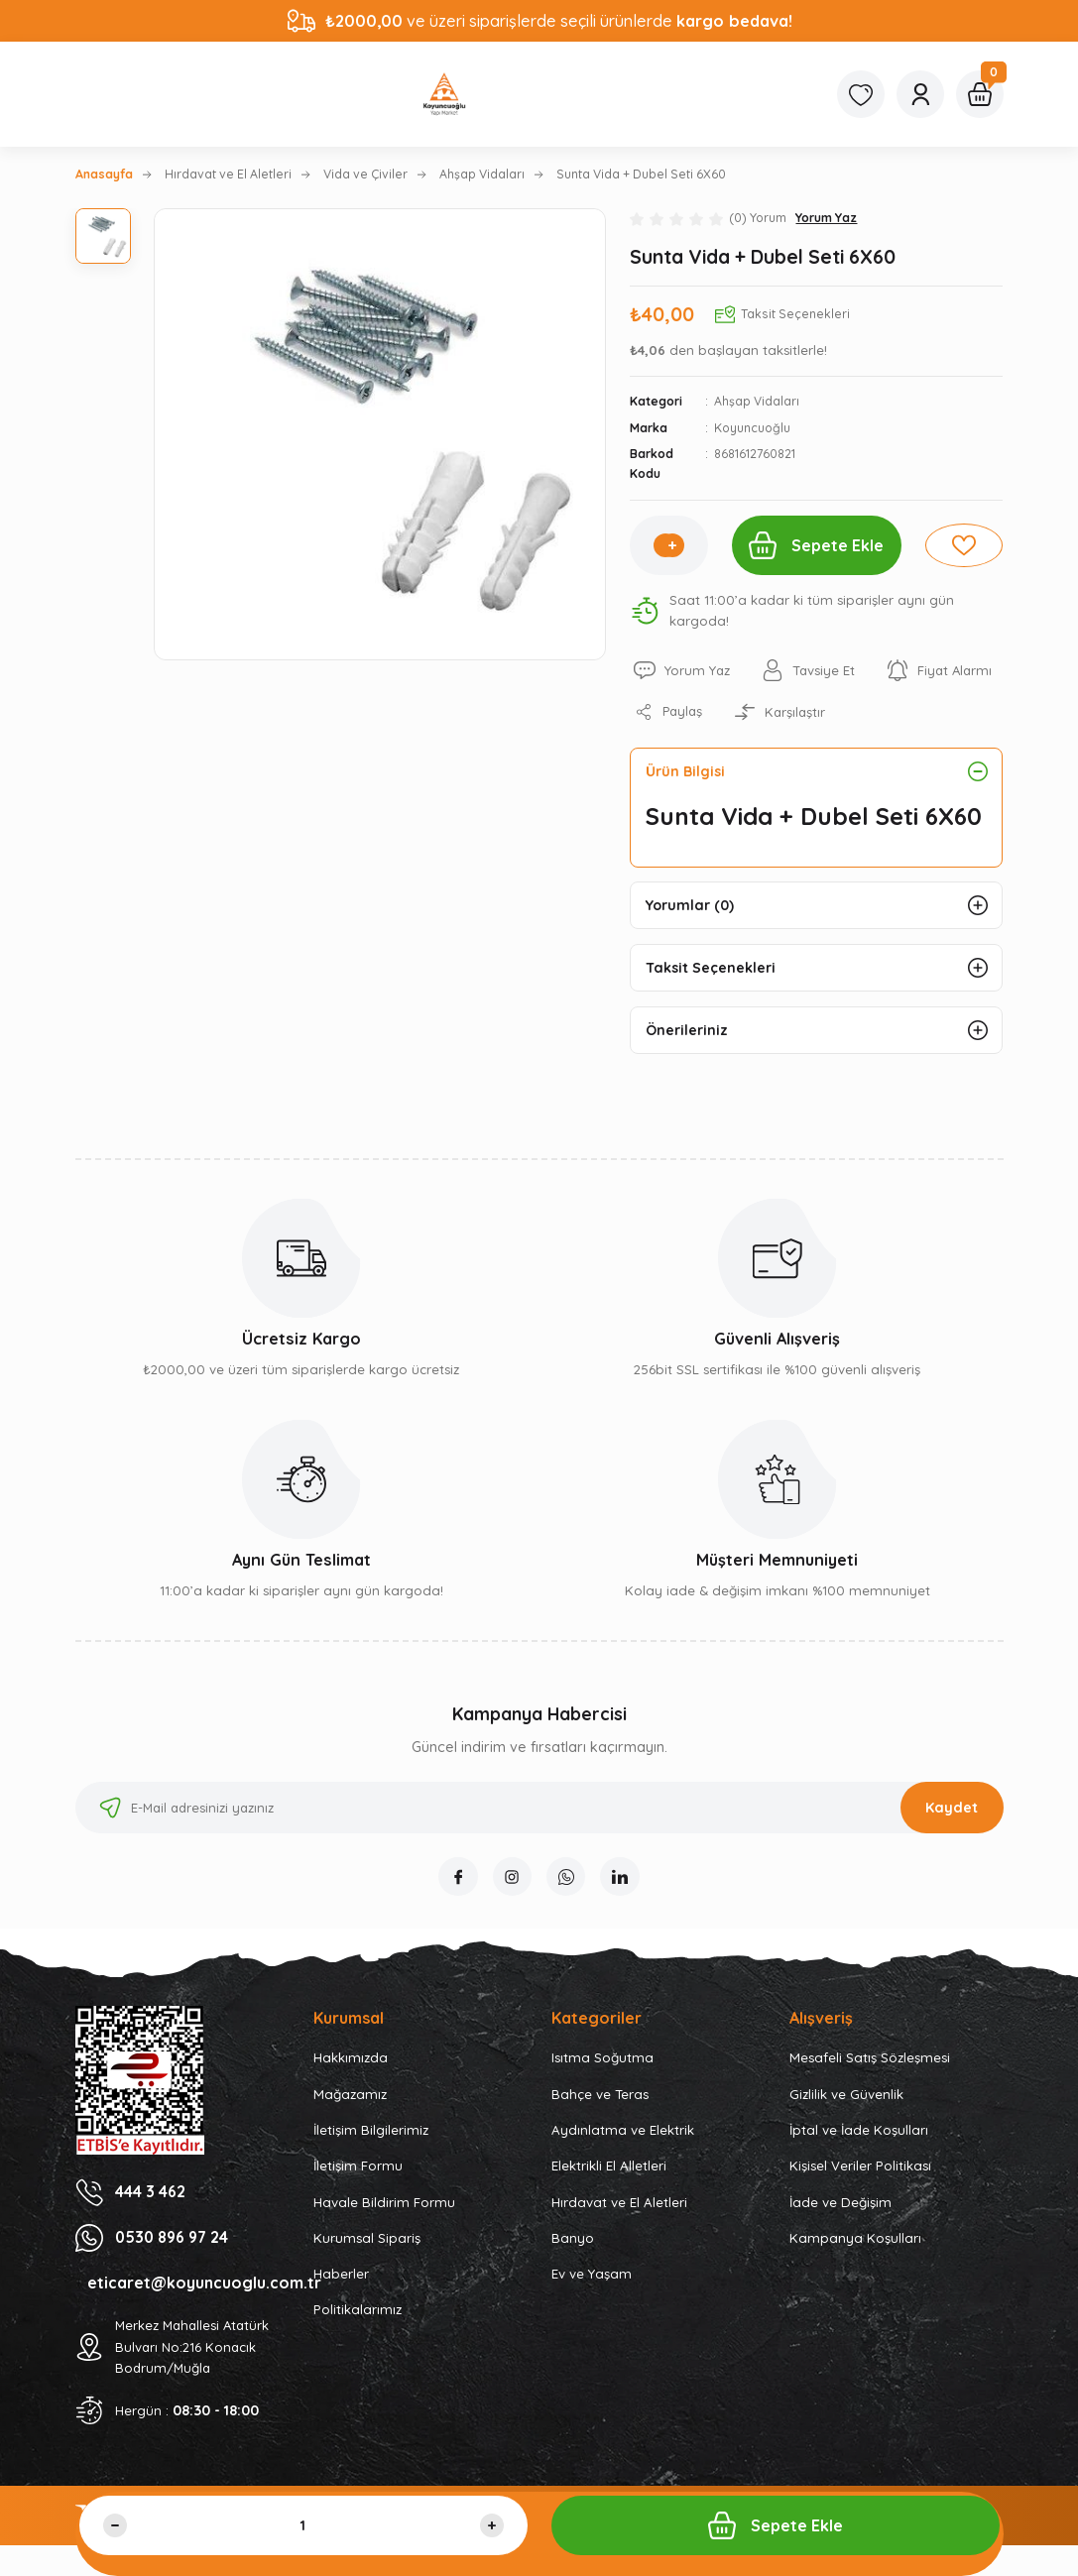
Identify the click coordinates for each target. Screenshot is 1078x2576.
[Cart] (980, 94)
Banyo (572, 2240)
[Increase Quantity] (670, 545)
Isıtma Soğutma (602, 2060)
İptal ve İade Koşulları (858, 2133)
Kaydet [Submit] (951, 1809)
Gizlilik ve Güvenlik (846, 2096)
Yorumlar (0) (690, 906)
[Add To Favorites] (964, 545)
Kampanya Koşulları (855, 2240)
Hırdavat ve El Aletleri (619, 2204)
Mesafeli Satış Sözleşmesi (869, 2060)
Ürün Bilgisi (686, 771)
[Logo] (444, 94)
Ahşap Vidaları (756, 401)
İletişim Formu (358, 2168)
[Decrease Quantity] (115, 2525)
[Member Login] (920, 94)
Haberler (341, 2276)
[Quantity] (303, 2525)
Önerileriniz (687, 1032)
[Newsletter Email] (539, 1809)
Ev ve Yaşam (591, 2276)
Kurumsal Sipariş (366, 2240)
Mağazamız (350, 2096)
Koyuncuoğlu (752, 427)
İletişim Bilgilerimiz (370, 2133)
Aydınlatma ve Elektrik (622, 2133)
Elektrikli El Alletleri (608, 2168)
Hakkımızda (350, 2060)
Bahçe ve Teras (600, 2096)
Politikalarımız (357, 2312)
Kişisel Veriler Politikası (860, 2168)
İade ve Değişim (840, 2204)
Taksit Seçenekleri (711, 969)
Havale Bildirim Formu (384, 2204)
